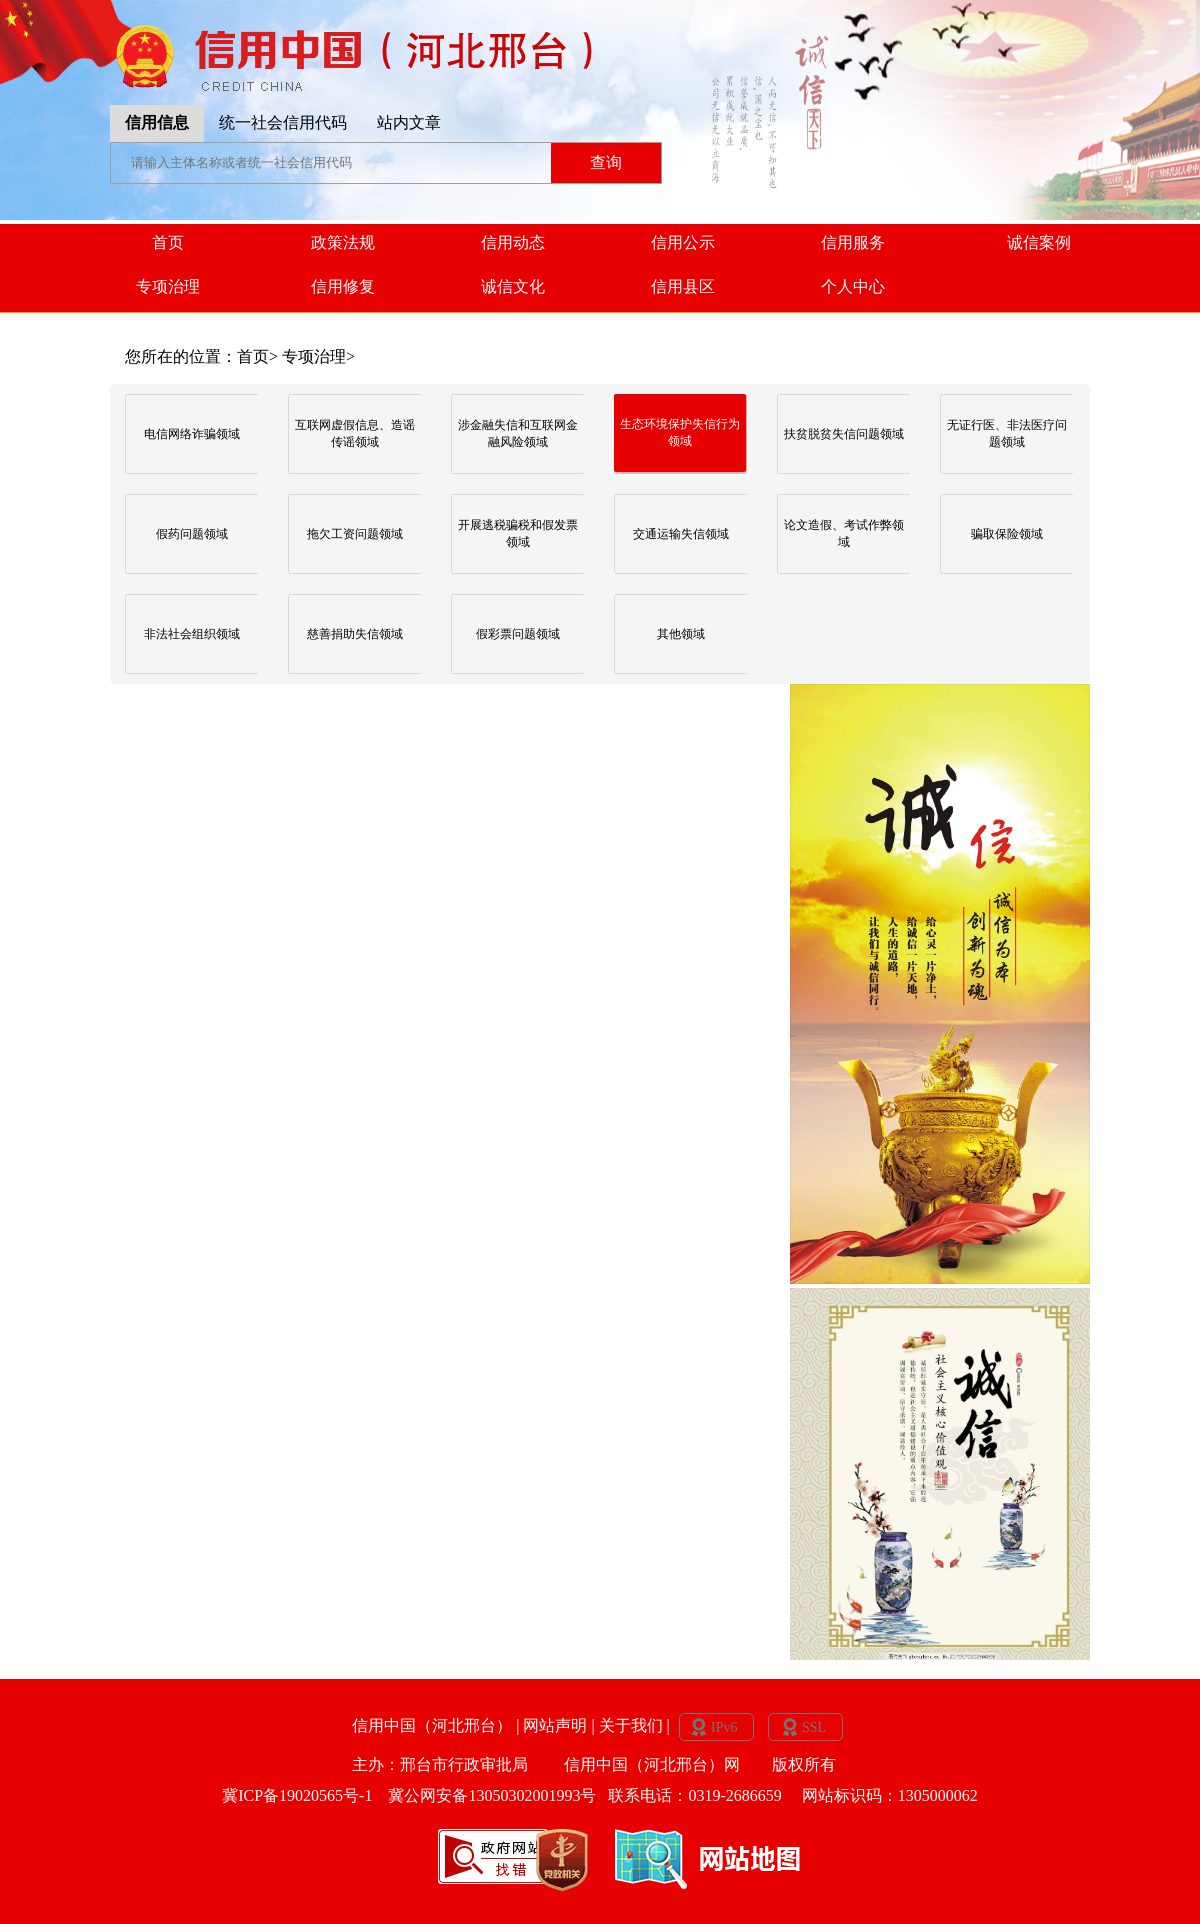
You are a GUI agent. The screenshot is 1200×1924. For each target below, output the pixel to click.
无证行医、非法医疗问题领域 (1007, 433)
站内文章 (409, 122)
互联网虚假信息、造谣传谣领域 (355, 433)
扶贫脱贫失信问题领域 (844, 434)
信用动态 (513, 242)
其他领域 (681, 634)
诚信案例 (1039, 242)
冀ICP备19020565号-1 (299, 1795)
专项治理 (168, 286)
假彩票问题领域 (518, 634)
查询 (606, 162)
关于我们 (633, 1724)
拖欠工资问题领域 (355, 534)
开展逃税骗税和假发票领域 (518, 533)
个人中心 (853, 286)
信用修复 (343, 286)
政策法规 (343, 242)
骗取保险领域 (1007, 534)
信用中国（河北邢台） (434, 1724)
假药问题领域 (192, 534)
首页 (168, 242)
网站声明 (557, 1724)
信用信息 (157, 122)
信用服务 (853, 242)
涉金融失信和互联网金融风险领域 (518, 433)
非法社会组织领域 (192, 634)
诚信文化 (513, 286)
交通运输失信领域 (681, 534)
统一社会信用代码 (283, 122)
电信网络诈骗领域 (192, 434)
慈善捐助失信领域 (355, 634)
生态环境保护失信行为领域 (680, 432)
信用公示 (683, 242)
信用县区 (683, 286)
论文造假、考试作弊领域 (844, 533)
